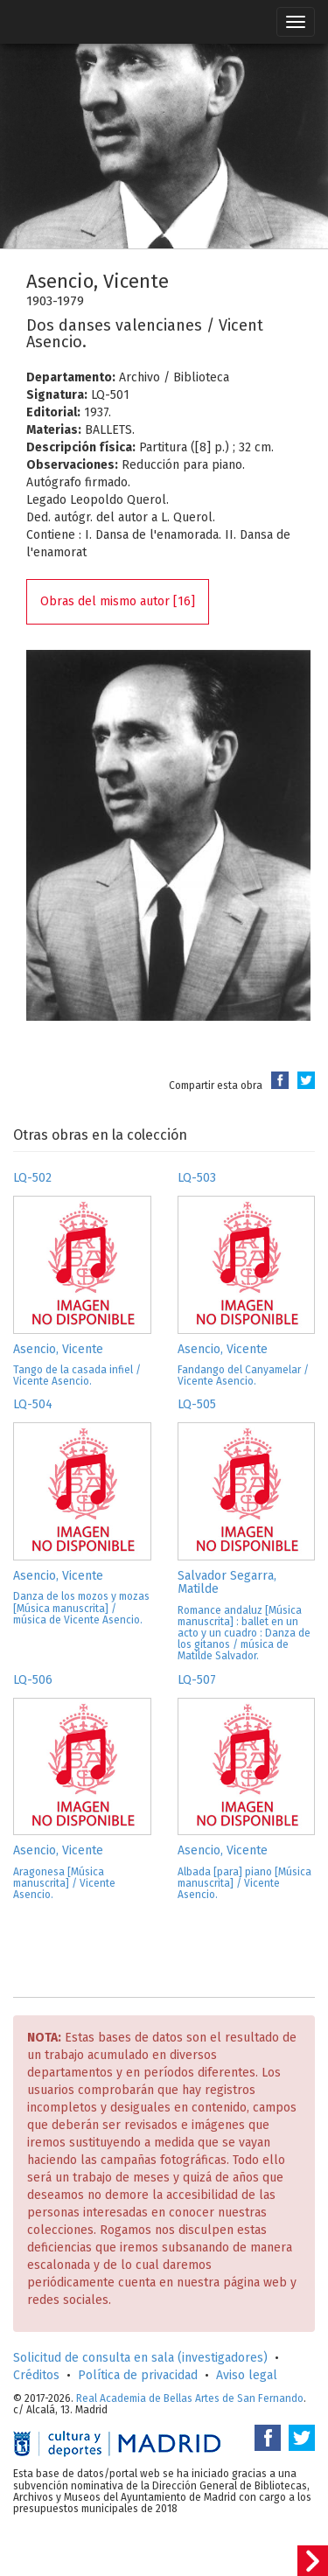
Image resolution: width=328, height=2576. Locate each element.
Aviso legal (246, 2375)
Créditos (36, 2375)
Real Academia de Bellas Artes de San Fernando (190, 2398)
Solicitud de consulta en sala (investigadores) (140, 2357)
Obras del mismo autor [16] (117, 601)
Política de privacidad (138, 2375)
